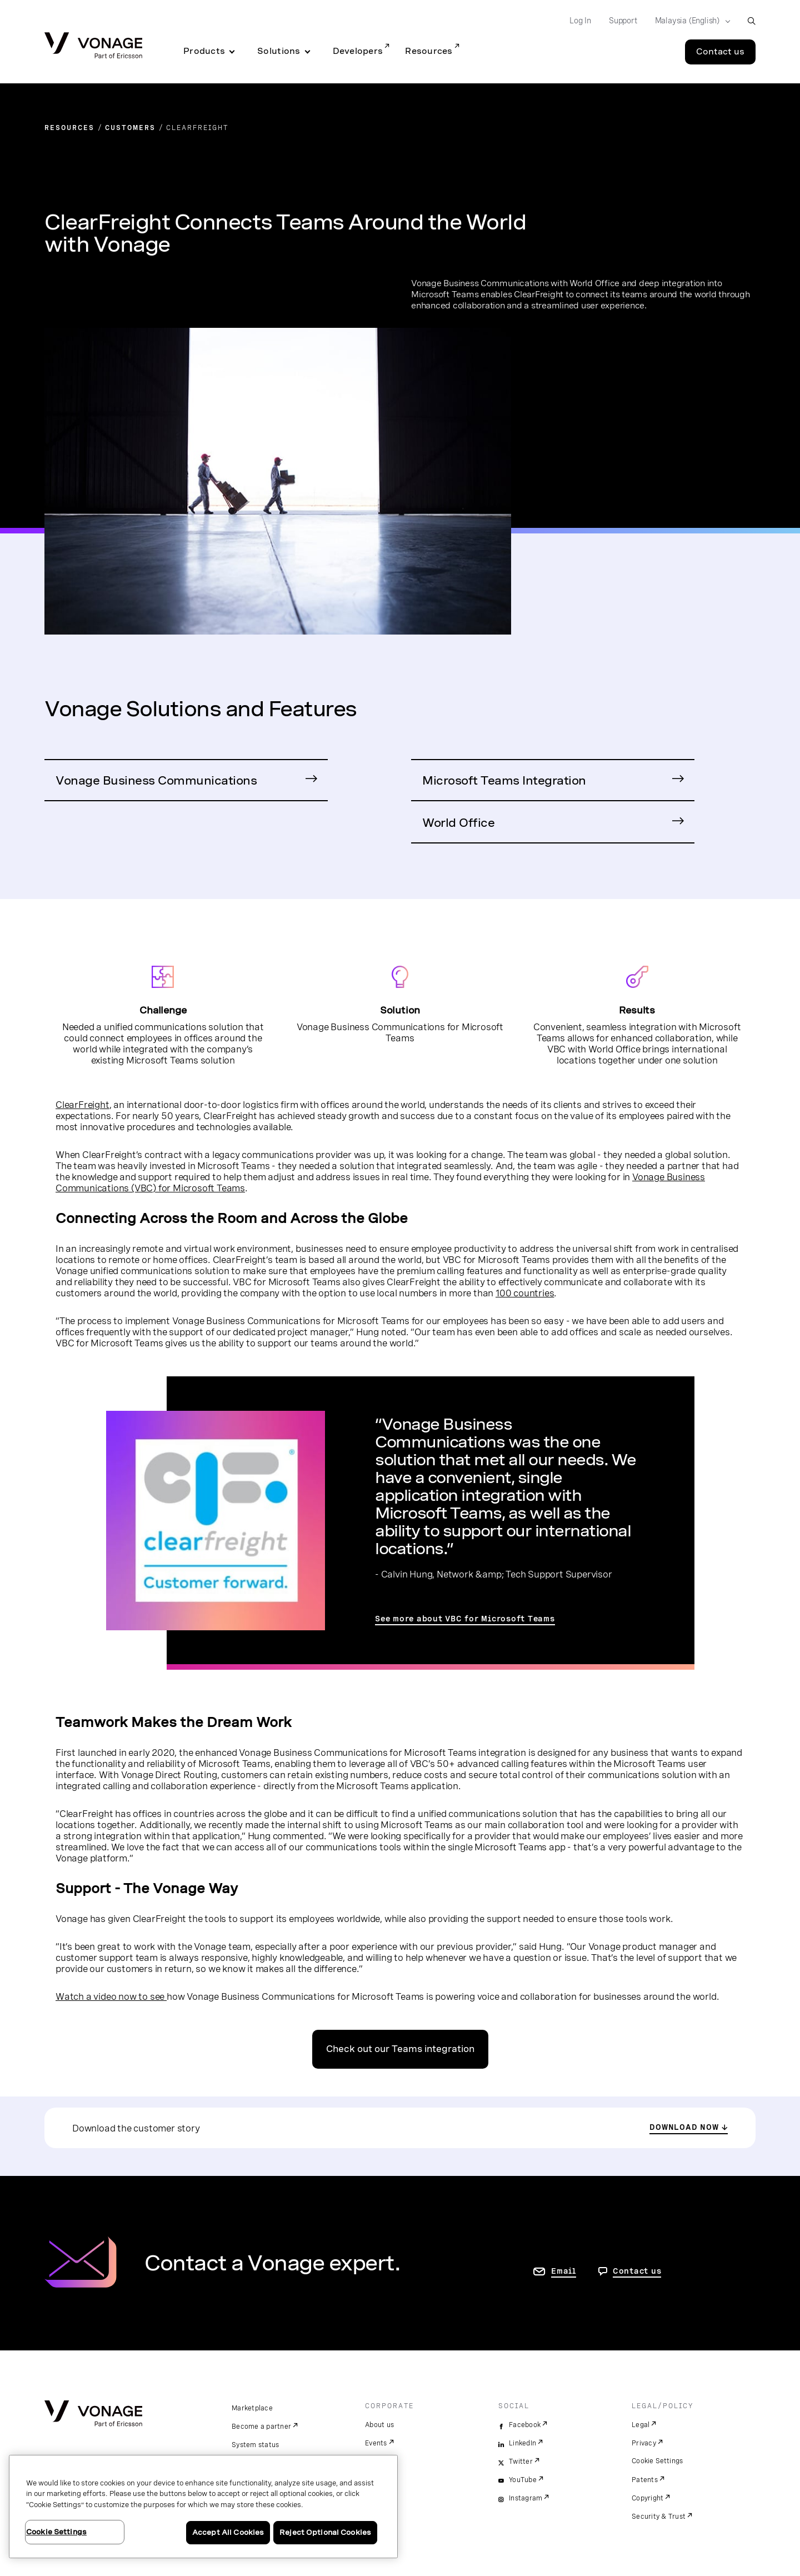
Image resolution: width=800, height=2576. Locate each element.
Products (204, 51)
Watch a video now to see (111, 1996)
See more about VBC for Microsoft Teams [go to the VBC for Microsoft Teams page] (465, 1618)
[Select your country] (689, 21)
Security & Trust (659, 2516)
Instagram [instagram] (525, 2498)
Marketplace (252, 2408)
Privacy (644, 2443)
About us (379, 2425)
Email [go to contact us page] (563, 2271)
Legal (640, 2425)
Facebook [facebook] (525, 2425)
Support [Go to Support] (623, 20)
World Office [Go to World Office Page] (458, 823)
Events (376, 2443)
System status (255, 2445)
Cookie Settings (657, 2461)
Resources (428, 51)
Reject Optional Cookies (325, 2532)
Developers (358, 51)
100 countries (525, 1293)
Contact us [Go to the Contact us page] (720, 52)
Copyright (647, 2498)
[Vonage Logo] (93, 46)
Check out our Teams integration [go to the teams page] (400, 2049)
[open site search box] (751, 21)
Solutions (278, 51)
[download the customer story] (688, 2127)
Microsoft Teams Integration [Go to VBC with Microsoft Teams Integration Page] (504, 780)
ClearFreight (82, 1104)
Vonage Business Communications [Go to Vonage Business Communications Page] (156, 780)
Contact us (637, 2271)
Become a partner (261, 2426)
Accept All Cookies (228, 2532)
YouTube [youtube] (523, 2480)
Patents (645, 2480)
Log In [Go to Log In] (580, 20)
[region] (203, 2506)
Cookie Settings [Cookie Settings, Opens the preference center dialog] (56, 2532)
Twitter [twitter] (521, 2461)
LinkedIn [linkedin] (522, 2443)
